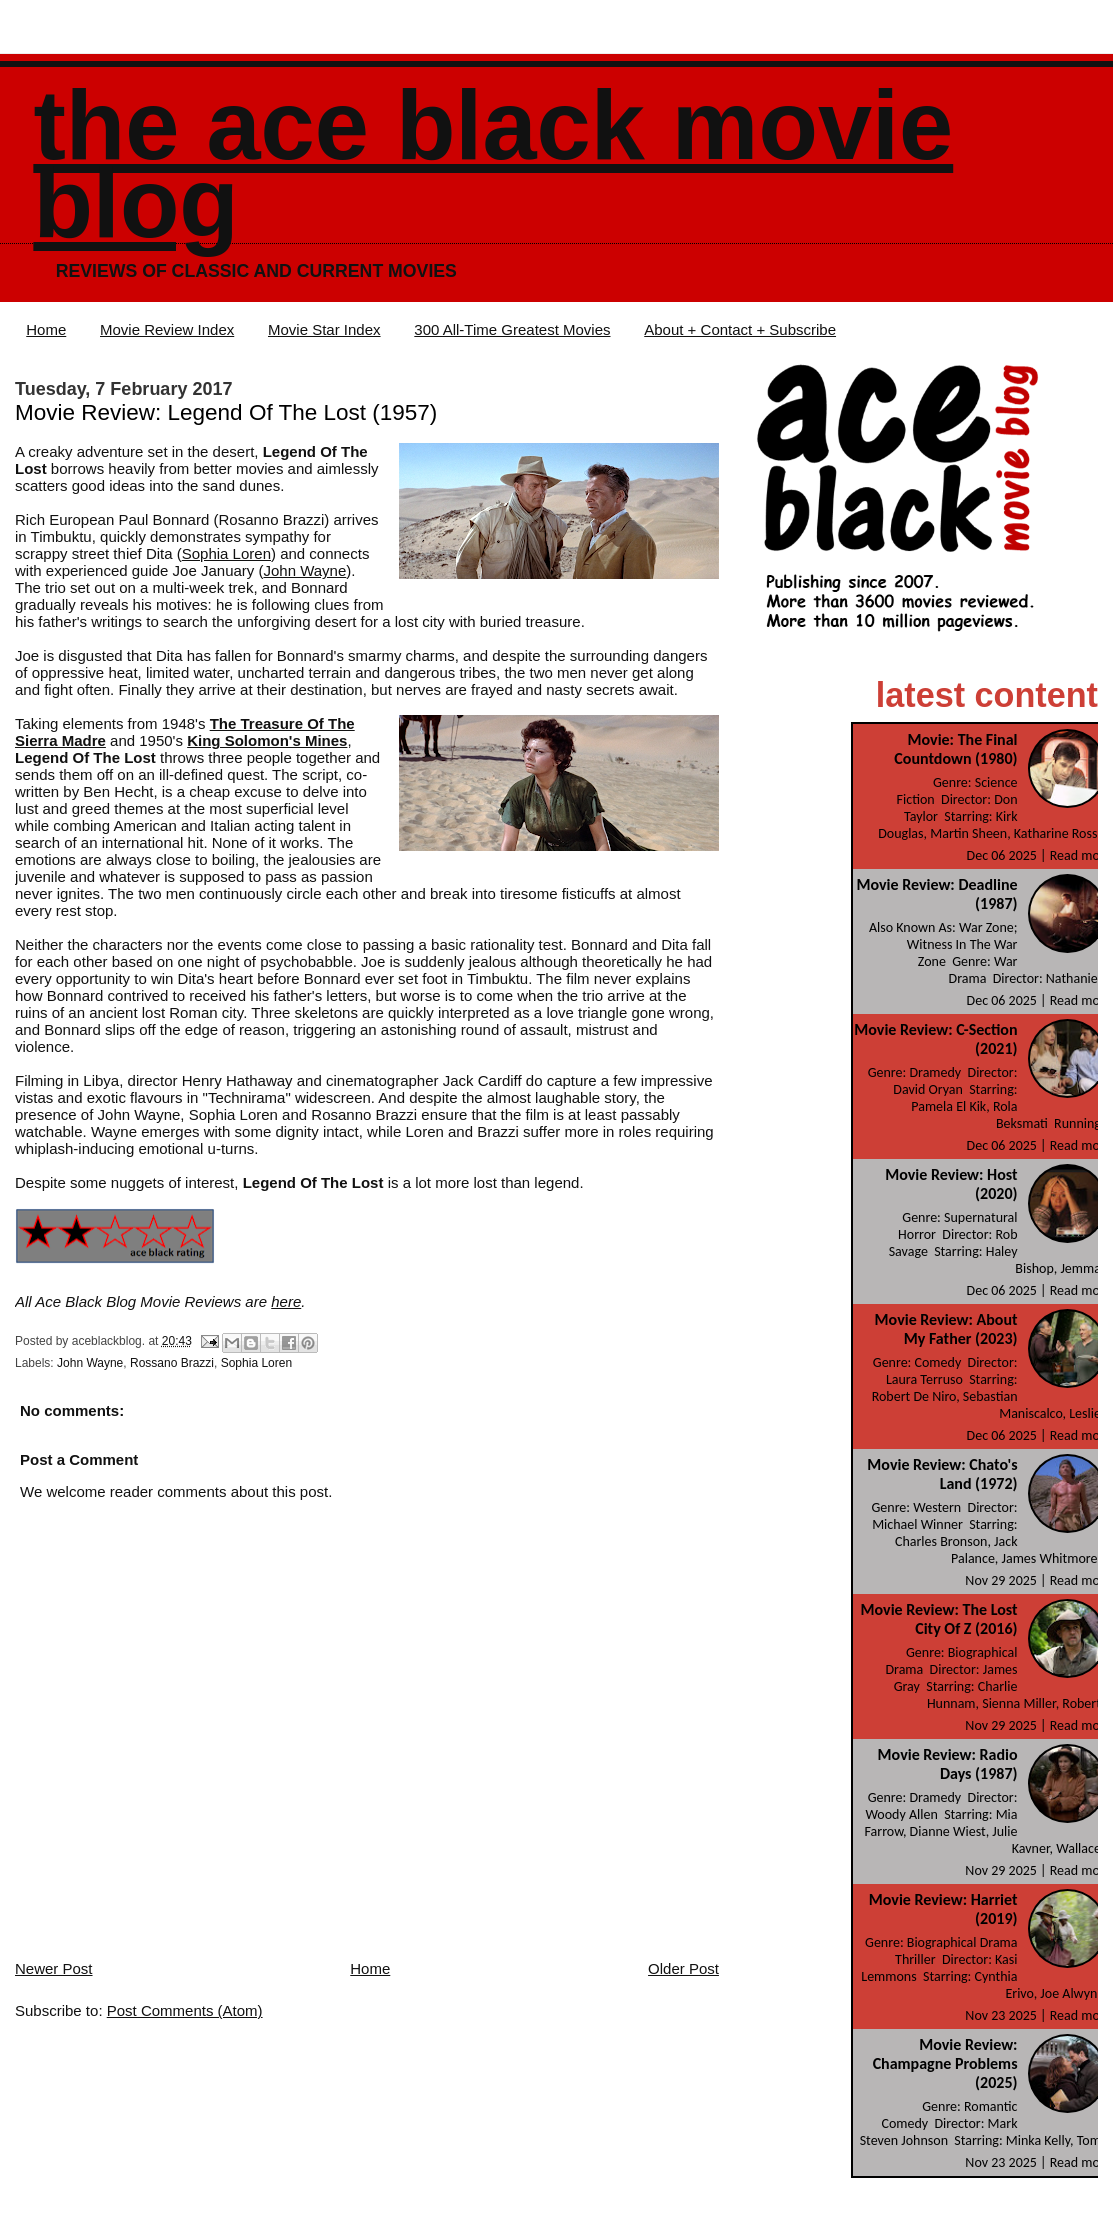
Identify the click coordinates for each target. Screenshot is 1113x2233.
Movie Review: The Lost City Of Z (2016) (939, 1619)
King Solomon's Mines (267, 740)
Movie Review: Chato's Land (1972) (942, 1474)
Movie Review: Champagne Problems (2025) (945, 2063)
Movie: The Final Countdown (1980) (955, 749)
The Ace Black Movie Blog (493, 164)
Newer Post (54, 1968)
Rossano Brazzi (172, 1363)
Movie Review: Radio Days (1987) (948, 1764)
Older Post (683, 1968)
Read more (1081, 855)
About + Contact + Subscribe (740, 329)
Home (46, 329)
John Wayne (304, 570)
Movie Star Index (324, 329)
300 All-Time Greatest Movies (512, 329)
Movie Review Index (167, 329)
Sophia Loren (226, 553)
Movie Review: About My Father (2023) (946, 1329)
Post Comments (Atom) (185, 2010)
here (286, 1301)
